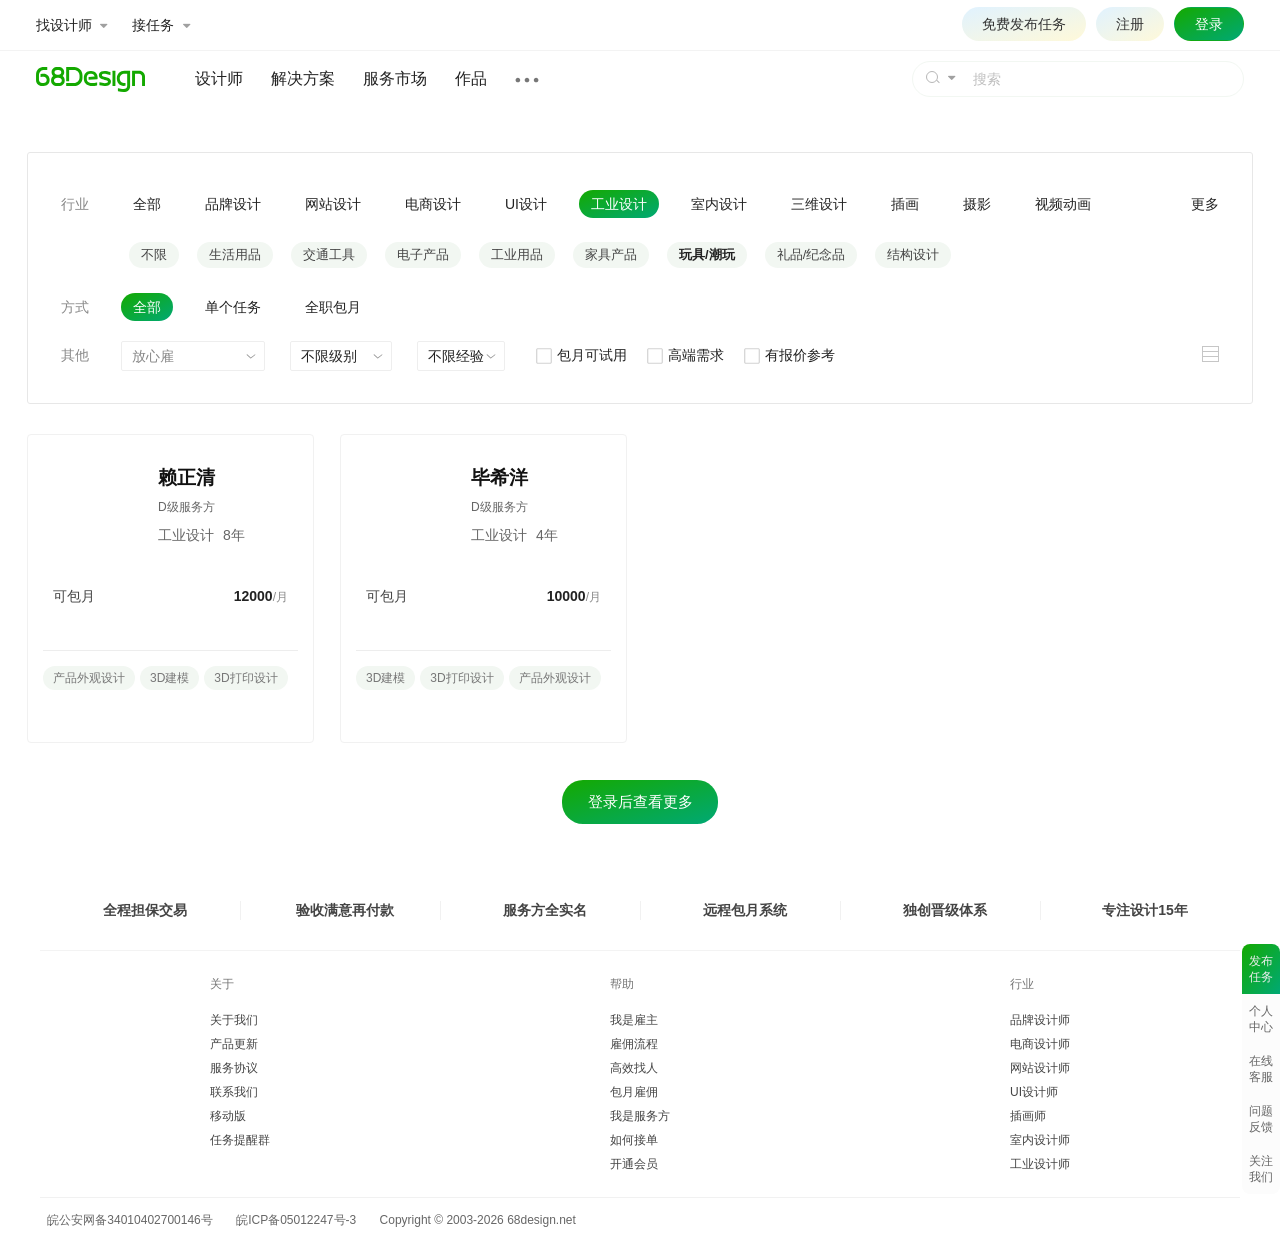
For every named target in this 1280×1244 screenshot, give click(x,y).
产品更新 (234, 1044)
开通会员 (634, 1164)
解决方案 (303, 78)
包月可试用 (580, 355)
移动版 (228, 1116)
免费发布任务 (1024, 24)
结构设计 (913, 254)
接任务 (161, 25)
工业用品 (517, 254)
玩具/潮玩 (707, 254)
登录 (1209, 24)
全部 (147, 204)
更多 (1205, 204)
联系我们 (234, 1092)
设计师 (219, 78)
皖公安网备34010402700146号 (126, 1220)
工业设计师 (1040, 1164)
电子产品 (423, 254)
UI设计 (526, 204)
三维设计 (819, 204)
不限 (154, 254)
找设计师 (72, 25)
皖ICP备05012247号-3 (296, 1220)
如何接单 (634, 1140)
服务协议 (234, 1068)
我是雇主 (634, 1020)
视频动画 (1063, 204)
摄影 (977, 204)
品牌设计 (233, 204)
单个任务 (233, 307)
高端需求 (684, 355)
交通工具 (329, 254)
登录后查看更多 (640, 801)
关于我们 (234, 1020)
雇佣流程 (634, 1044)
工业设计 (619, 204)
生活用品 (235, 254)
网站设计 (333, 204)
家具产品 (611, 254)
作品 (471, 78)
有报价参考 (788, 355)
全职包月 (333, 307)
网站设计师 (1040, 1068)
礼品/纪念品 (811, 254)
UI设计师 (1034, 1092)
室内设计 (719, 204)
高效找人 (634, 1068)
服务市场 (395, 78)
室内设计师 (1040, 1140)
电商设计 (433, 204)
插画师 (1028, 1116)
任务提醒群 (240, 1140)
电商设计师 (1040, 1044)
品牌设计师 (1040, 1020)
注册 (1130, 24)
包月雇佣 (634, 1092)
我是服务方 (640, 1116)
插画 (905, 204)
